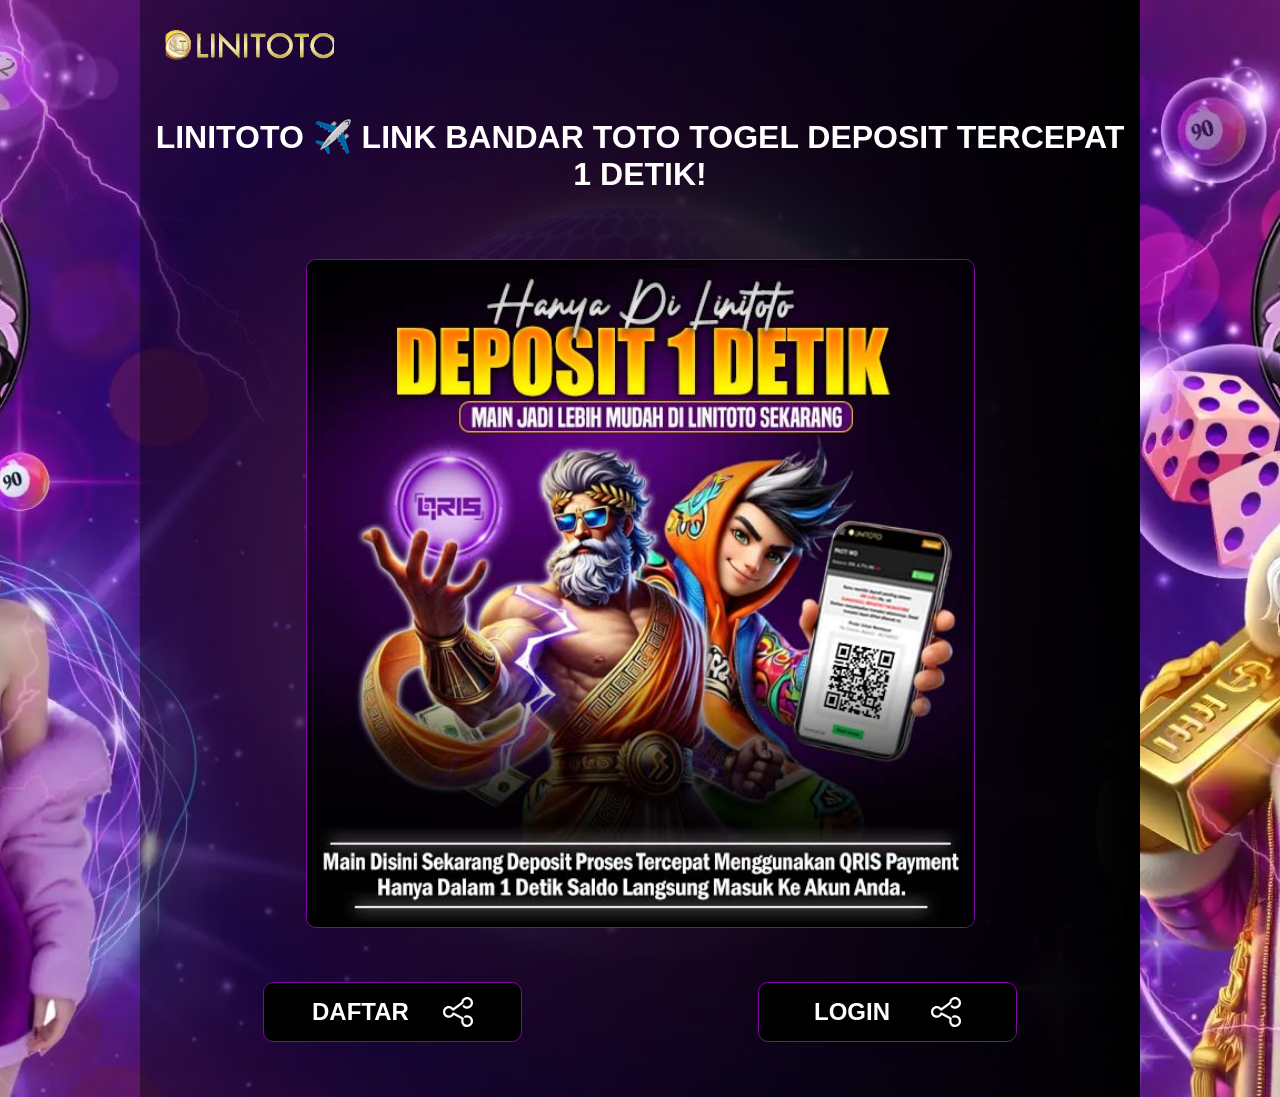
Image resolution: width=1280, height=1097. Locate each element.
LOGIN (887, 1012)
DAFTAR (392, 1012)
